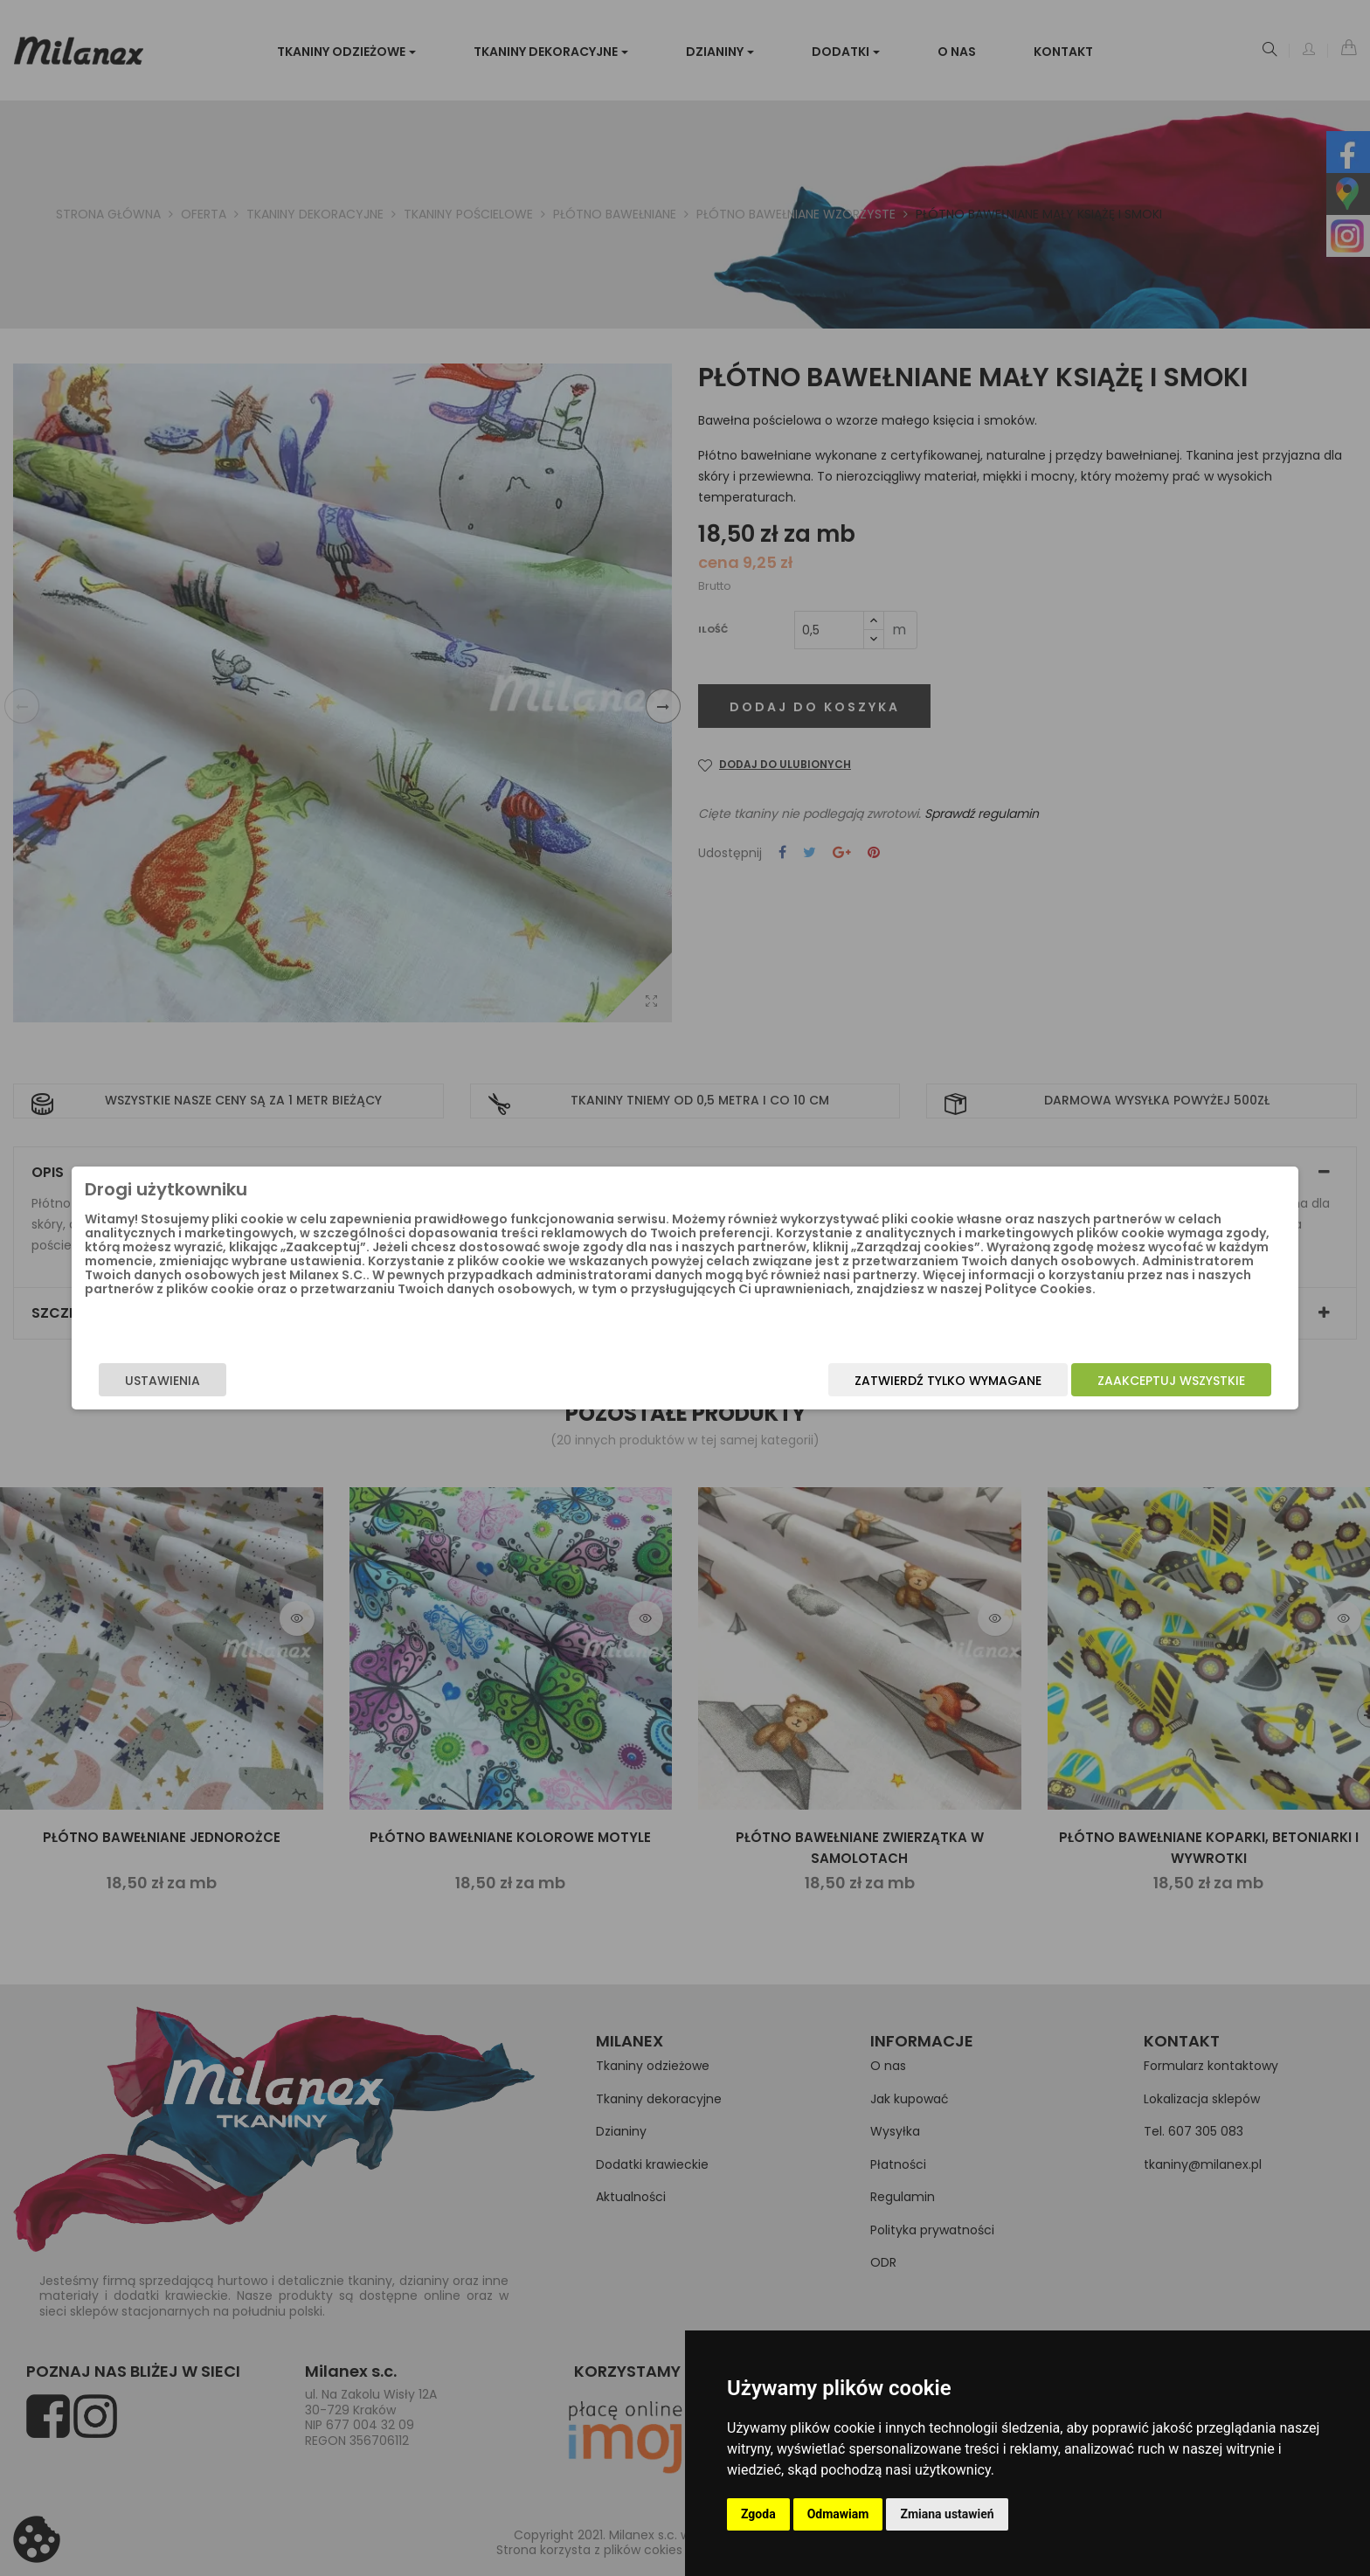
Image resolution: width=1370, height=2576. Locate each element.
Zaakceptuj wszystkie (984, 1387)
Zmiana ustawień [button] (946, 2514)
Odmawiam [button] (838, 2514)
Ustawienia (349, 1387)
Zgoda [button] (758, 2514)
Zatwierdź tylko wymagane (761, 1387)
